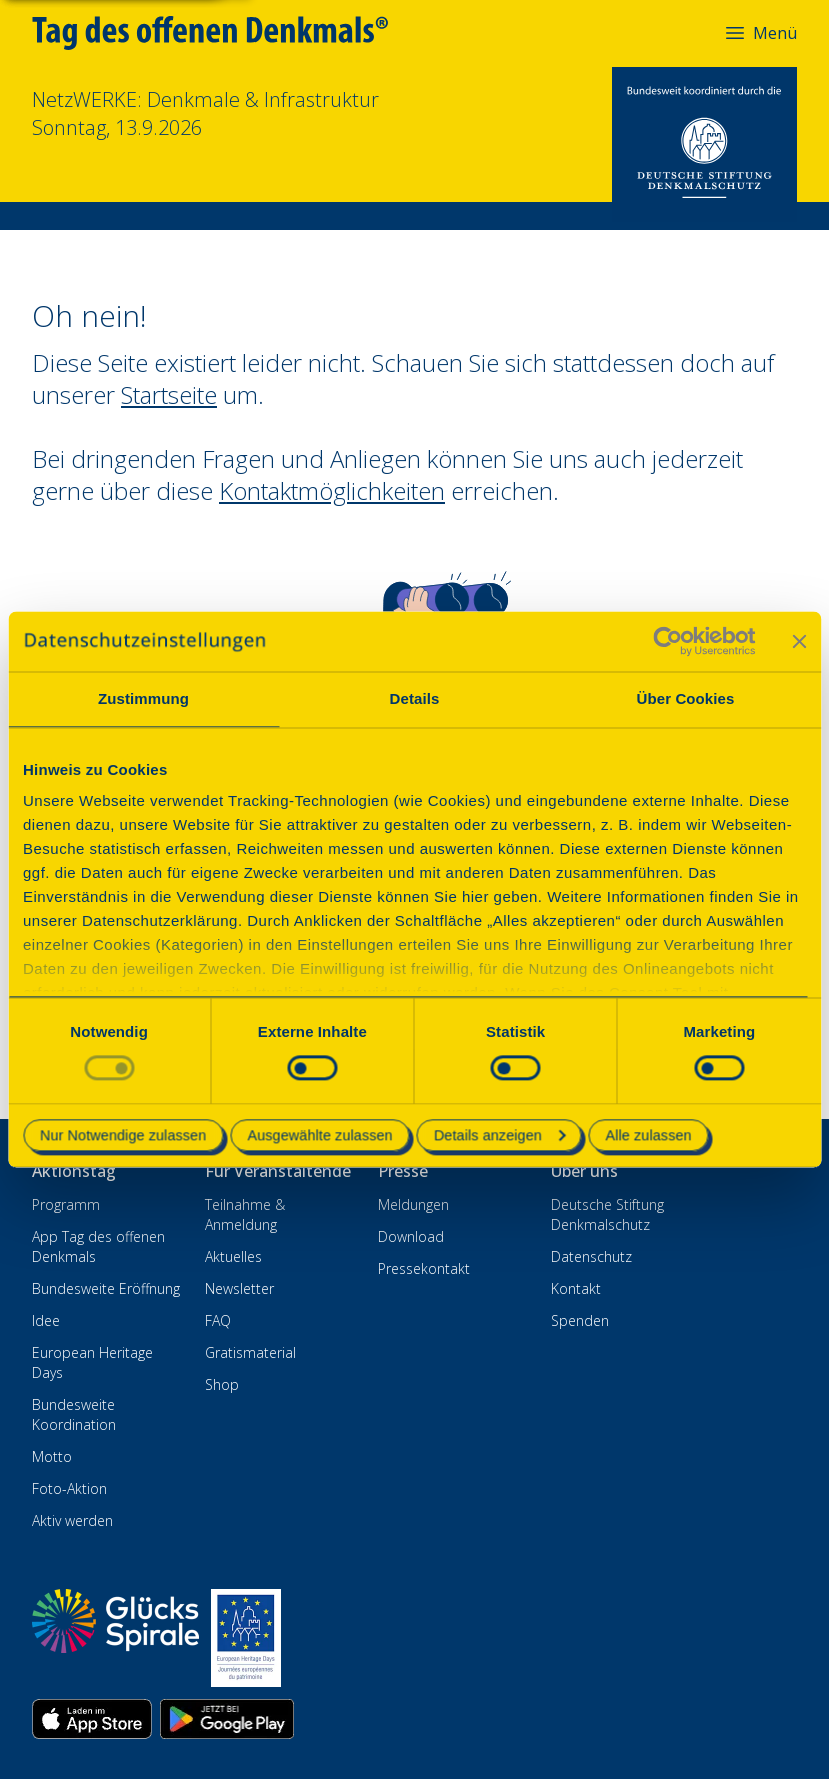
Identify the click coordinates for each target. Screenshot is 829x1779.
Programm (66, 1204)
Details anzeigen (500, 1135)
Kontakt (576, 1288)
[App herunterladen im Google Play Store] (227, 1719)
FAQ (218, 1320)
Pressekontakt (424, 1268)
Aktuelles (233, 1256)
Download (411, 1236)
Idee (46, 1320)
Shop (222, 1384)
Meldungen (413, 1204)
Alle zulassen (649, 1135)
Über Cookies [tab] (686, 698)
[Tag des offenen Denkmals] (224, 33)
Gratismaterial (250, 1352)
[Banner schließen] (799, 641)
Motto (52, 1456)
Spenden (580, 1320)
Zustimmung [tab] (143, 698)
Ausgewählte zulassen (319, 1135)
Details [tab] (415, 698)
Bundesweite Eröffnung (106, 1288)
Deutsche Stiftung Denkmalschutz (607, 1214)
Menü (760, 33)
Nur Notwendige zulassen (123, 1135)
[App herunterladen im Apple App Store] (92, 1719)
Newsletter (239, 1288)
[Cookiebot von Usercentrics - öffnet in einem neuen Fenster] (667, 641)
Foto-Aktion (69, 1488)
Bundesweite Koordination (74, 1414)
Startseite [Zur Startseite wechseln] (169, 394)
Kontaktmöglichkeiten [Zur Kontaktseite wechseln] (332, 490)
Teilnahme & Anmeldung (245, 1214)
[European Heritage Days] (246, 1638)
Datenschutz (591, 1256)
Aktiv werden (72, 1520)
